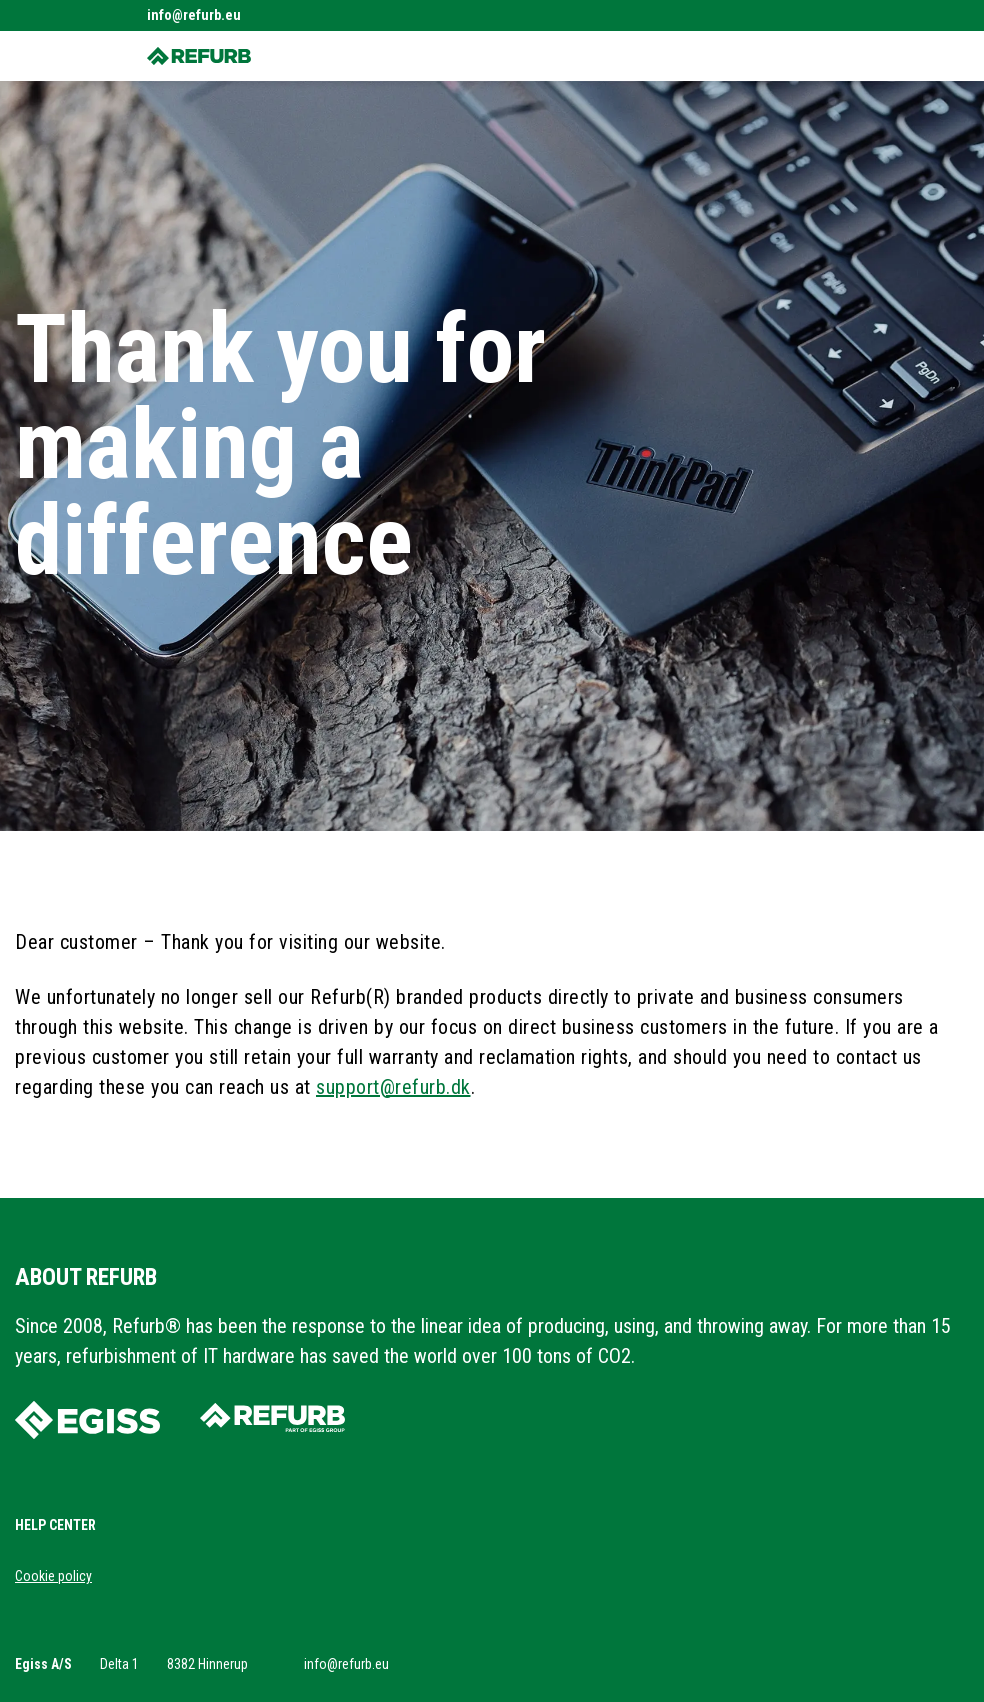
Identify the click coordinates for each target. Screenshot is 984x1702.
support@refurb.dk (393, 1087)
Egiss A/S (43, 1664)
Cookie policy (53, 1576)
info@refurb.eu (194, 15)
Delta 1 (119, 1664)
